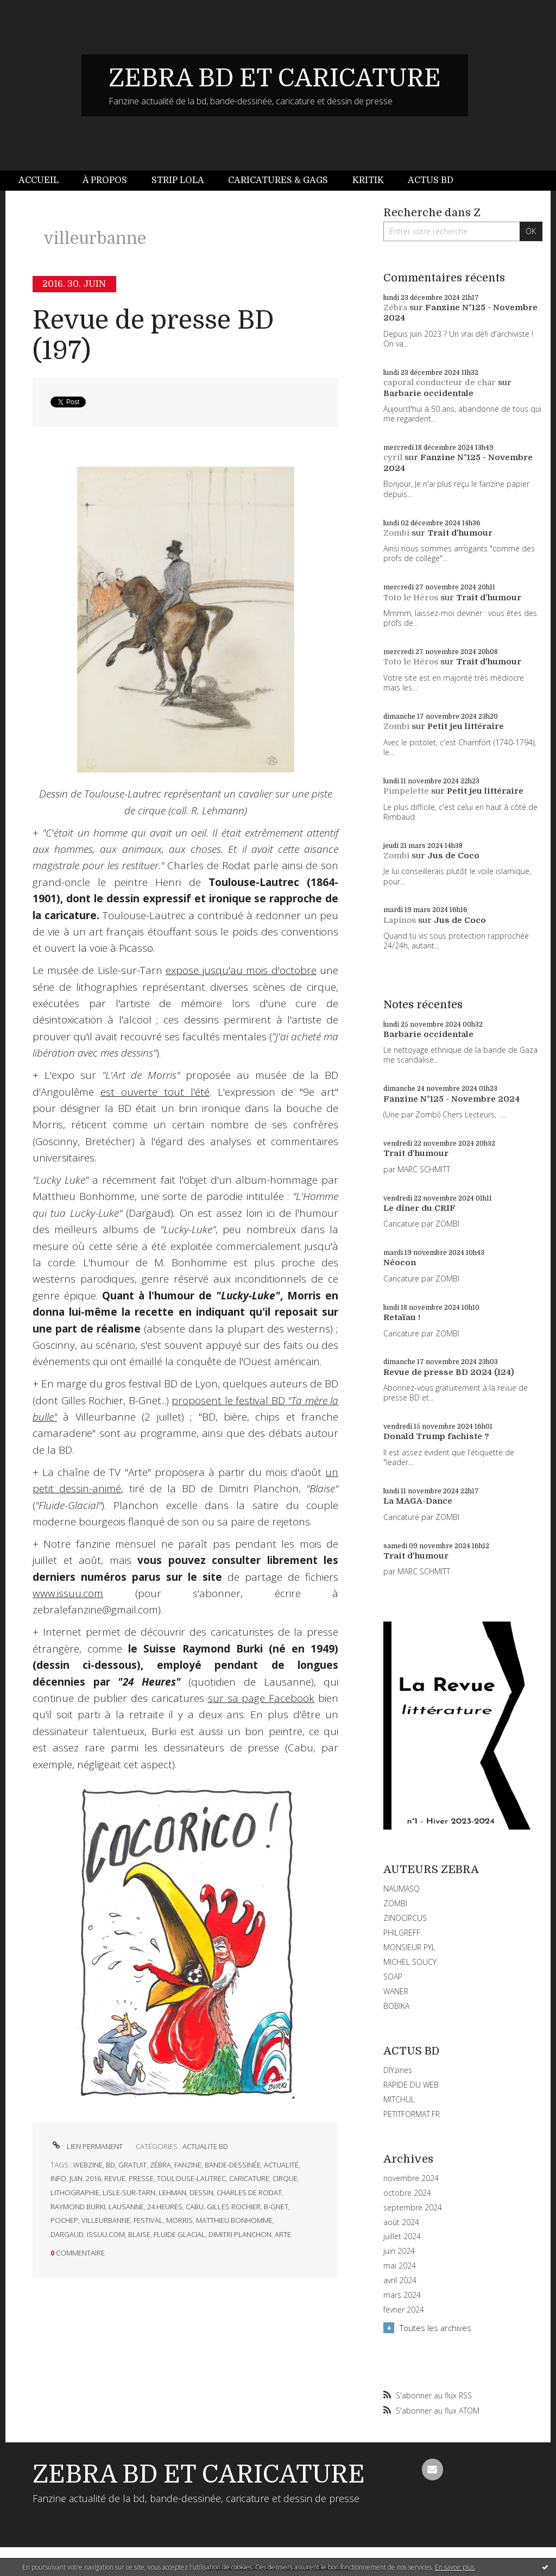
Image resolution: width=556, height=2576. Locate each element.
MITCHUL (399, 2099)
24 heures (164, 2206)
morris (179, 2220)
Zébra (395, 307)
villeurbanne (105, 2220)
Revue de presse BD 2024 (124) (448, 1372)
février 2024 (403, 2310)
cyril (392, 457)
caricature (249, 2178)
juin (76, 2178)
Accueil (38, 180)
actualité (281, 2165)
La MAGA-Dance (417, 1501)
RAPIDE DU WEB (411, 2084)
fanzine (187, 2165)
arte (283, 2234)
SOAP (392, 1976)
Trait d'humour (459, 533)
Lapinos (399, 920)
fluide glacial (179, 2234)
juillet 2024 (402, 2236)
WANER (395, 1991)
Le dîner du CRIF (419, 1208)
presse (141, 2178)
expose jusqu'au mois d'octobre (241, 970)
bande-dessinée (233, 2165)
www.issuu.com (68, 1593)
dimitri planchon (239, 2234)
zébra (160, 2165)
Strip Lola (177, 180)
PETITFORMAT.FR (411, 2114)
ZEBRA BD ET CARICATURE (275, 78)
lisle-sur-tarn (129, 2192)
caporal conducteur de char (439, 382)
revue (114, 2178)
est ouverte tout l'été (155, 1092)
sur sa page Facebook (261, 1698)
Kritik (368, 180)
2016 (93, 2178)
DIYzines (397, 2070)
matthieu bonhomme (234, 2220)
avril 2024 (399, 2280)
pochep (64, 2220)
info (58, 2178)
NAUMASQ (401, 1888)
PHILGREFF (401, 1932)
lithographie (74, 2192)
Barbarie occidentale (428, 393)
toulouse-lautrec (191, 2178)
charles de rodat (249, 2192)
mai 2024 (399, 2266)
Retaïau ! (401, 1317)
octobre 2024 (407, 2193)
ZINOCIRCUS (405, 1918)
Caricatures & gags (278, 180)
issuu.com (106, 2234)
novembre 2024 (411, 2178)
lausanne (126, 2206)
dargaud (67, 2234)
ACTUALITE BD (205, 2146)
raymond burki (77, 2206)
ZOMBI (395, 1903)
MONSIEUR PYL (409, 1947)
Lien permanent (86, 2146)
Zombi (396, 533)
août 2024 (401, 2222)
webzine (88, 2165)
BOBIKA (396, 2006)
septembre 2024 (412, 2208)
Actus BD (430, 180)
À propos (105, 180)
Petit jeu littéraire (465, 726)
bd (110, 2165)
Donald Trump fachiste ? (436, 1436)
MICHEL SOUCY (410, 1962)
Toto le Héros (410, 597)
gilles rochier (234, 2206)
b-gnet (276, 2206)
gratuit (132, 2165)
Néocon (399, 1262)
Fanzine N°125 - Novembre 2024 (451, 1099)
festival (148, 2220)
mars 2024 (402, 2295)
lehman (172, 2192)
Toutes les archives (435, 2327)
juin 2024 (399, 2251)
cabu (195, 2206)
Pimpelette (406, 791)
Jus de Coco (453, 855)
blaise (139, 2234)
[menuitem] (44, 181)
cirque (285, 2178)
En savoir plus (455, 2567)
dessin (201, 2192)
